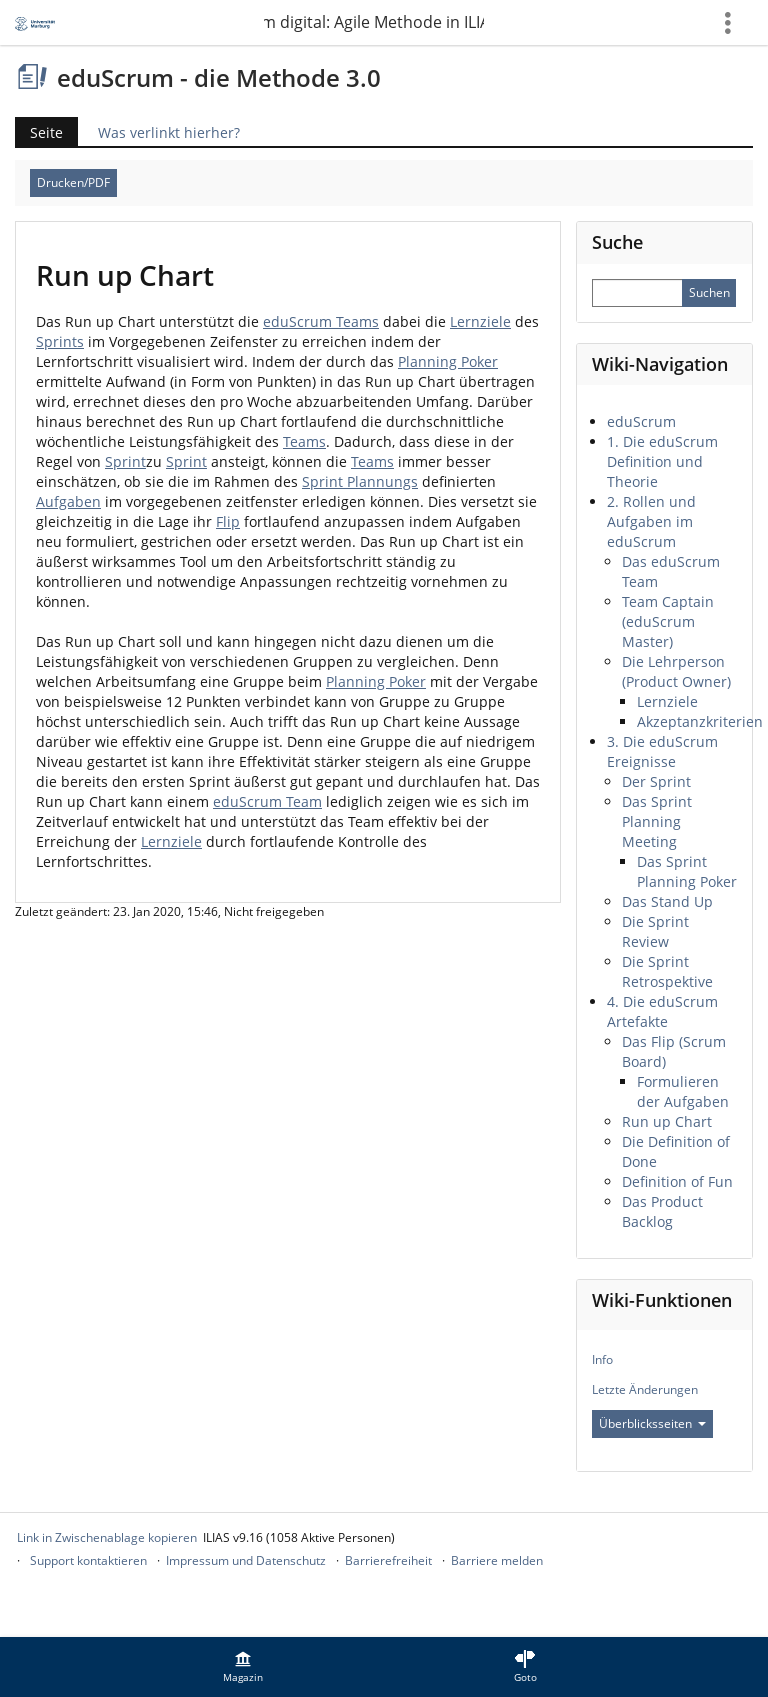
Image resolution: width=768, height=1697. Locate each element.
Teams (304, 441)
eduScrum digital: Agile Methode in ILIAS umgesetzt (374, 22)
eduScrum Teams (321, 321)
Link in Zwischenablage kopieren (107, 1537)
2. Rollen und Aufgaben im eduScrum (651, 521)
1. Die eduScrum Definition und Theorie (662, 461)
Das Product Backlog (662, 1211)
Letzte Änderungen (645, 1389)
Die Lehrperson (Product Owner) (676, 671)
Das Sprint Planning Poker (687, 871)
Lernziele (480, 321)
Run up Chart (667, 1121)
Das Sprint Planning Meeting (657, 821)
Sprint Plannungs (360, 481)
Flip (228, 521)
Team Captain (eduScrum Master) (668, 621)
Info (602, 1359)
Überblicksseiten (652, 1423)
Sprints (60, 341)
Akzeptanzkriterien (700, 721)
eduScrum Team (267, 801)
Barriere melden (497, 1560)
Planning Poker (448, 361)
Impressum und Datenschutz (246, 1560)
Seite (46, 132)
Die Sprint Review (655, 931)
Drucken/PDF (73, 182)
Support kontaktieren (88, 1560)
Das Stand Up (667, 901)
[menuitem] (243, 1667)
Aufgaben (68, 501)
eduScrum (641, 421)
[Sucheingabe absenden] (709, 293)
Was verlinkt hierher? (169, 132)
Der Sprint (656, 781)
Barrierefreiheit (388, 1560)
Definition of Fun (677, 1181)
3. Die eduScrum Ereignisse (662, 751)
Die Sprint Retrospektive (667, 971)
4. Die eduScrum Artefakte (662, 1011)
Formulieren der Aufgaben (683, 1091)
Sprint (125, 461)
